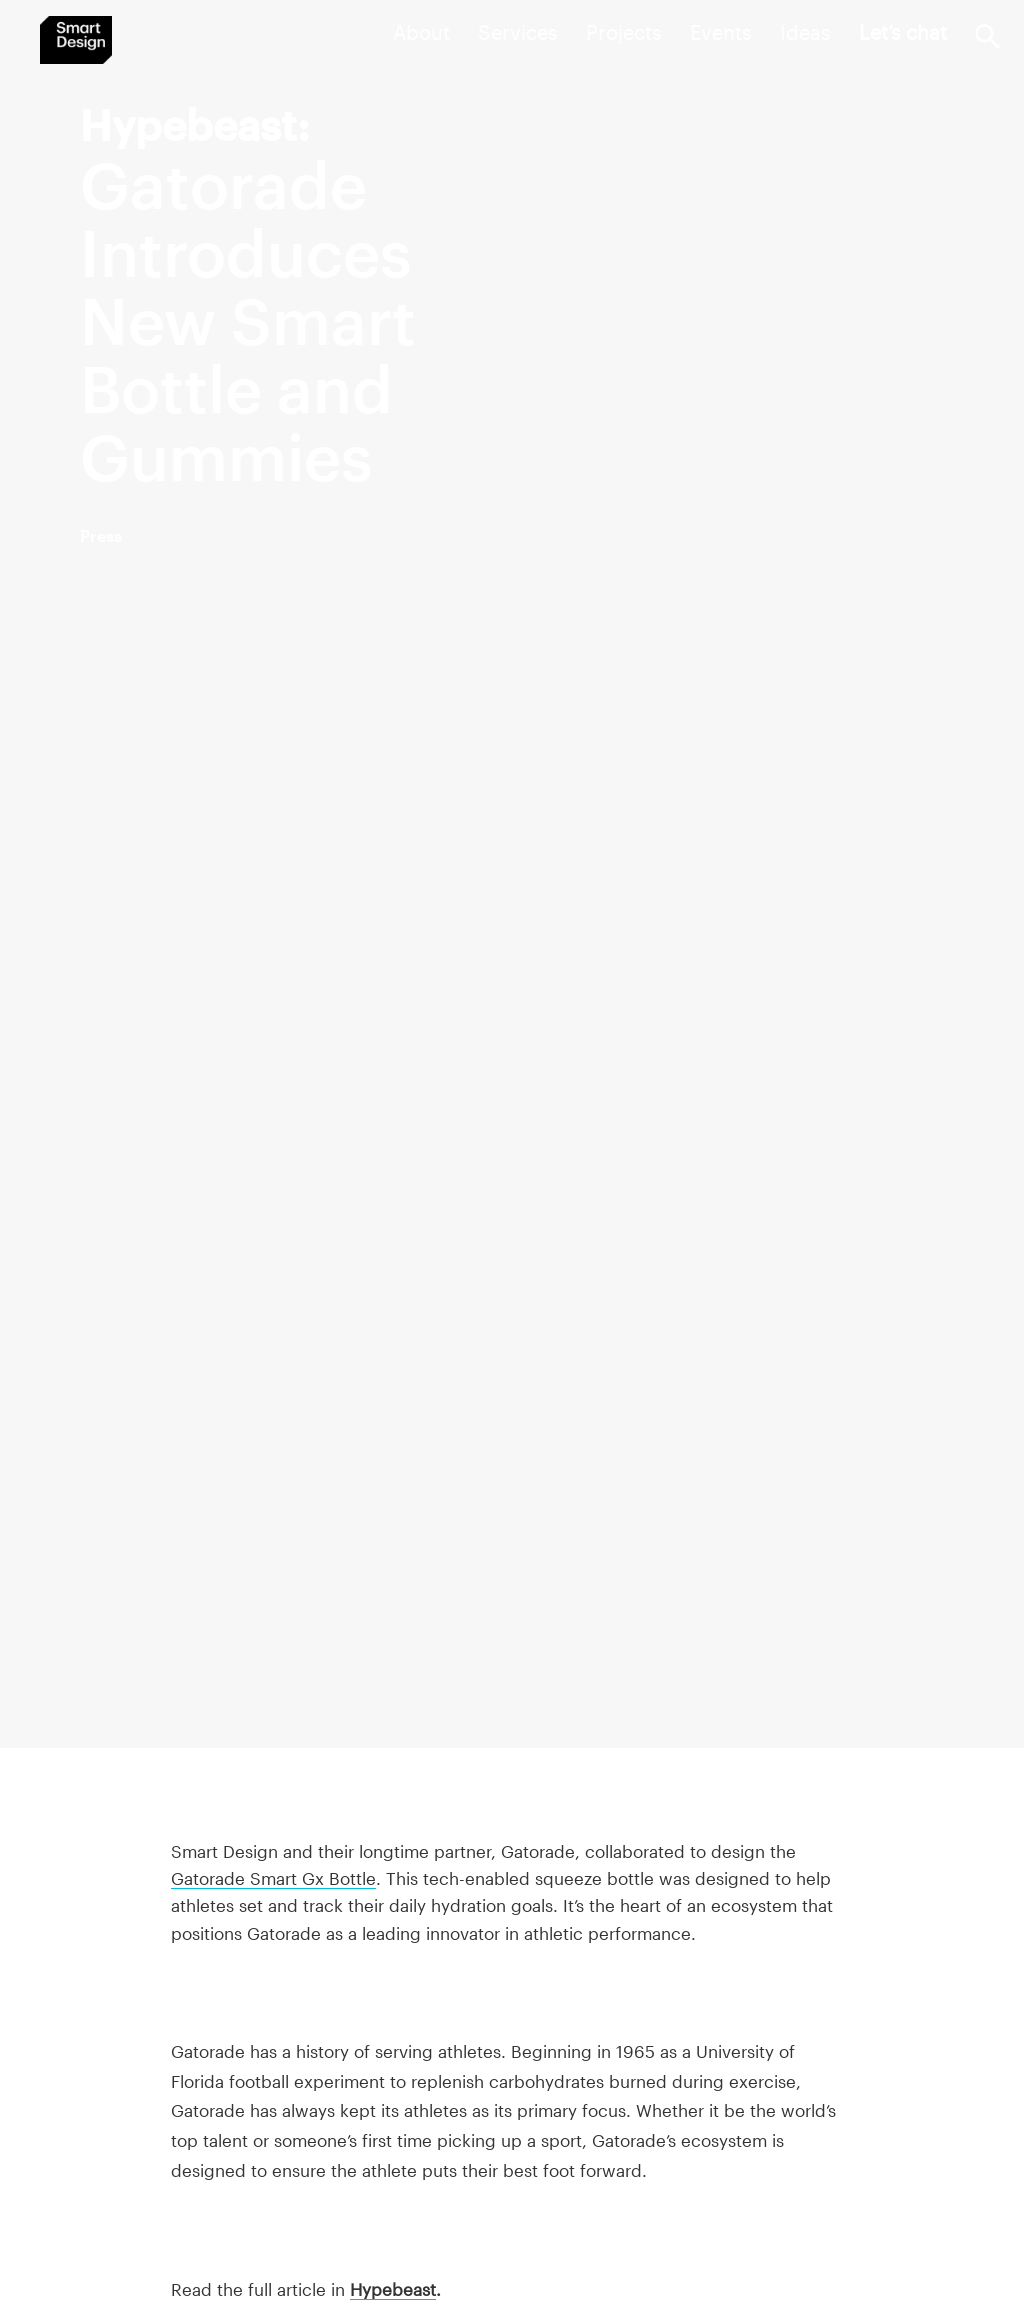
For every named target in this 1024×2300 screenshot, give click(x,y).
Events (721, 32)
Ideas (805, 32)
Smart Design (76, 40)
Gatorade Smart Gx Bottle (273, 1878)
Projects (624, 32)
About (421, 32)
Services (518, 32)
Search (987, 36)
